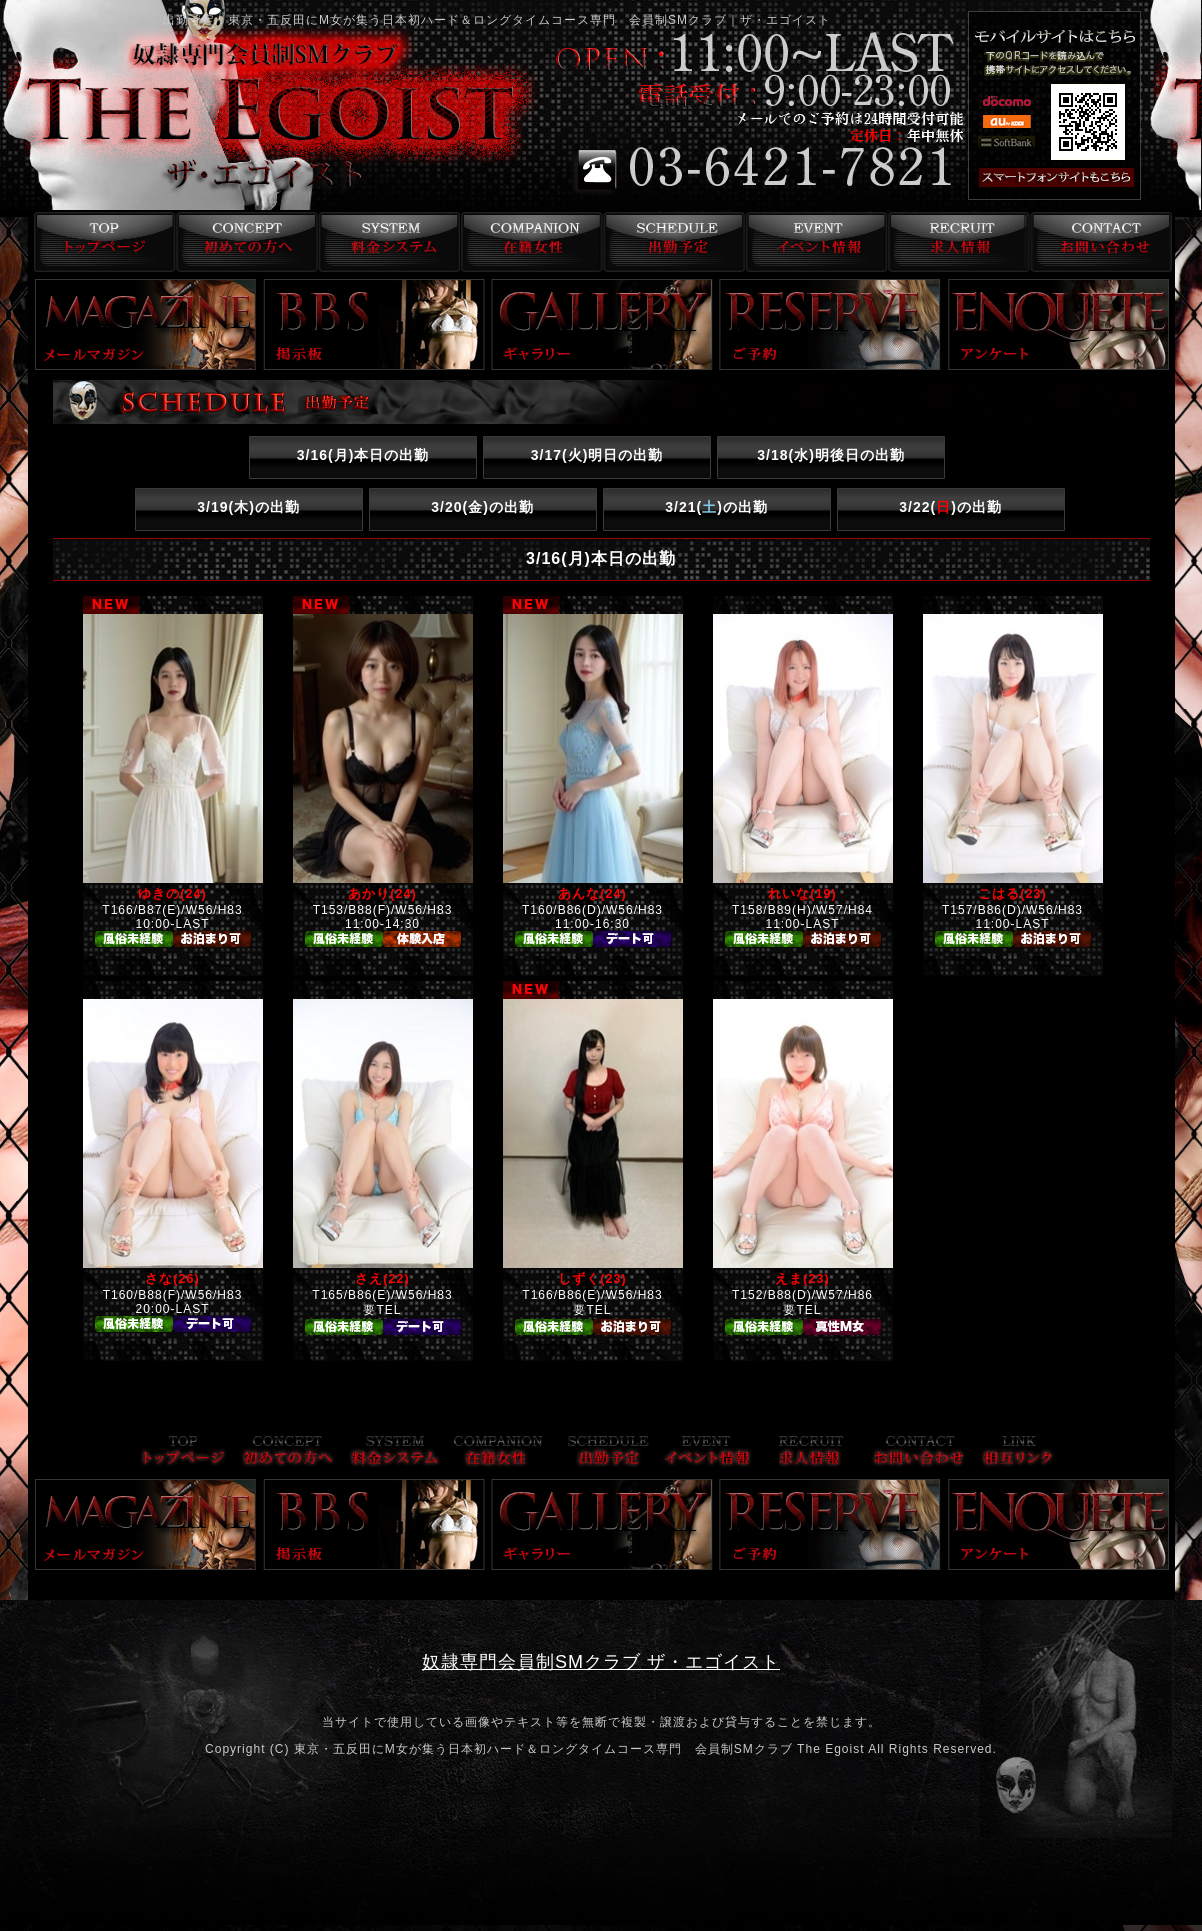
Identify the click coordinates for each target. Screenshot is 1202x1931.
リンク (1018, 1452)
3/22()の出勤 (950, 507)
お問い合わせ (1100, 242)
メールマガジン (146, 324)
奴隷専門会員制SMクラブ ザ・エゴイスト (601, 1662)
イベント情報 (814, 242)
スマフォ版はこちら (1083, 178)
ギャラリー (602, 324)
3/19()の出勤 (248, 507)
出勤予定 (671, 242)
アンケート (1059, 324)
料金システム (385, 242)
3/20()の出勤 (482, 507)
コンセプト (242, 242)
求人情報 (957, 242)
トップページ (99, 242)
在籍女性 (528, 242)
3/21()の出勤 (716, 507)
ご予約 (830, 324)
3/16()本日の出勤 (363, 455)
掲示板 (374, 324)
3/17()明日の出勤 (597, 455)
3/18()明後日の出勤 (831, 455)
